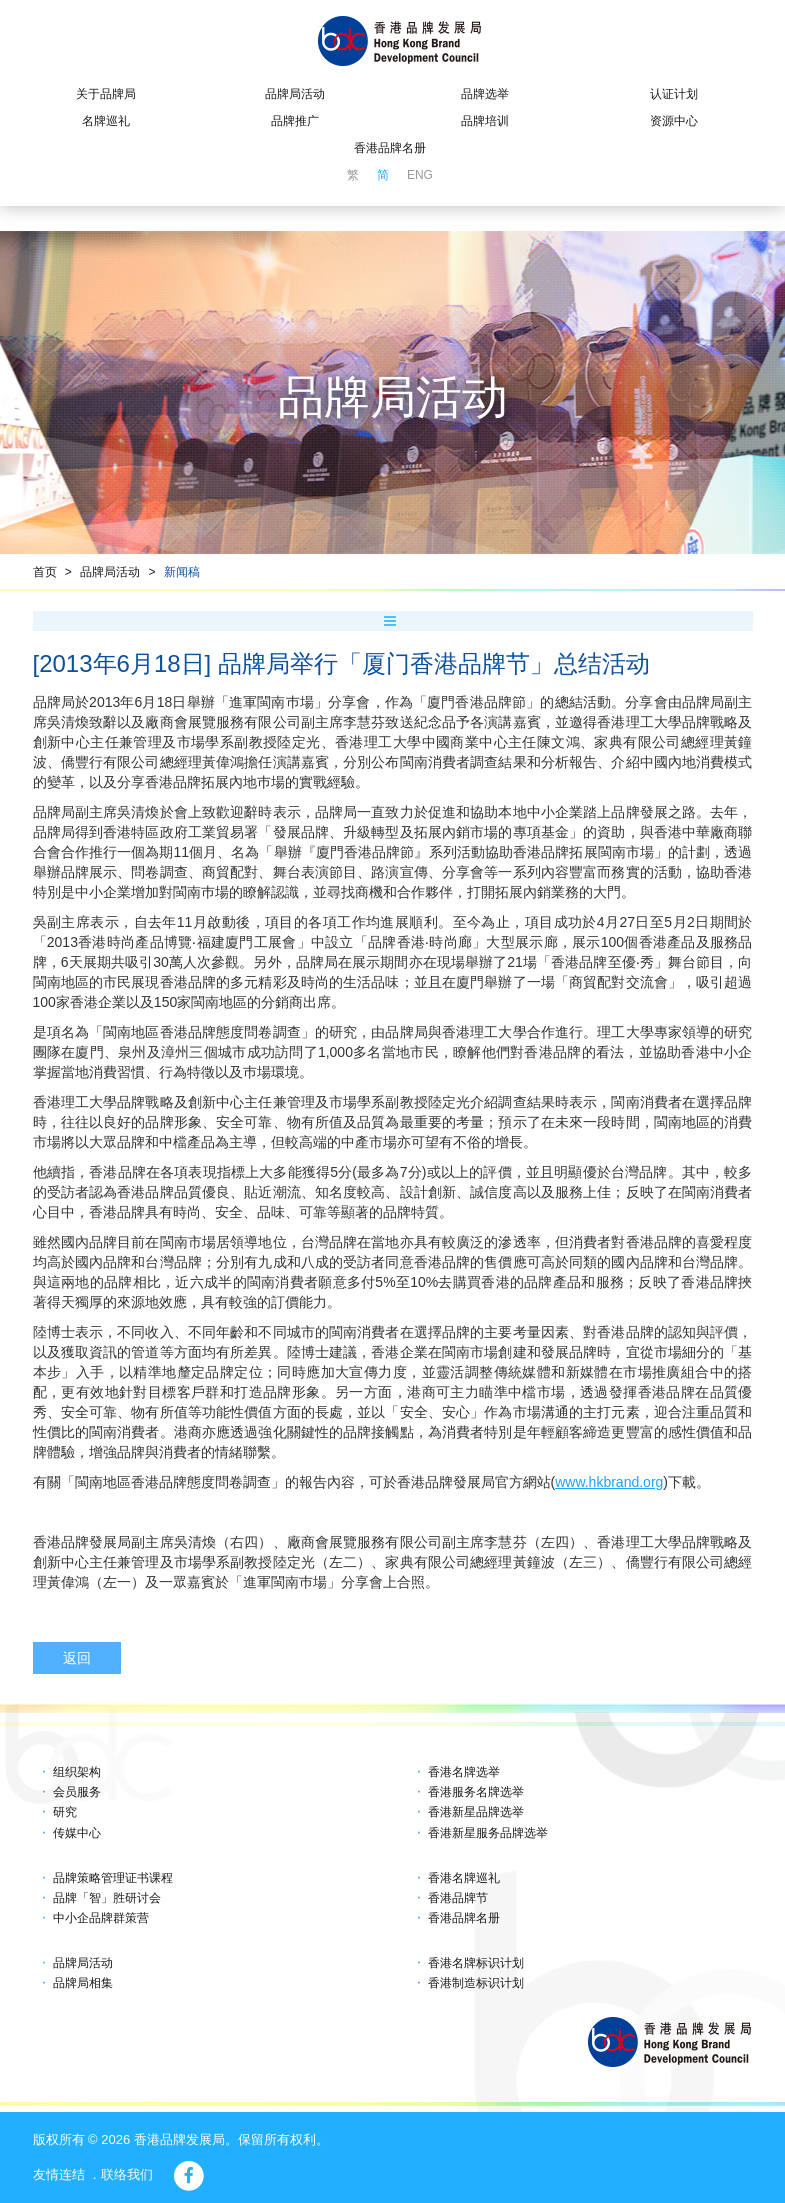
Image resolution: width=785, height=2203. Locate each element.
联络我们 (127, 2174)
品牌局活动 (295, 94)
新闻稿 (182, 572)
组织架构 (77, 1772)
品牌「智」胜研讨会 (107, 1898)
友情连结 (59, 2174)
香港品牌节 (458, 1898)
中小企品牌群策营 (101, 1918)
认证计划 (674, 94)
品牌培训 (485, 121)
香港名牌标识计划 (476, 1963)
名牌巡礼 (106, 121)
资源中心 (674, 121)
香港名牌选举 (464, 1772)
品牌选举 (485, 94)
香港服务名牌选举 (476, 1792)
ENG (420, 175)
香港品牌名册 (390, 148)
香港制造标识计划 (476, 1983)
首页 (45, 572)
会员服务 (77, 1792)
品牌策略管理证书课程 (113, 1878)
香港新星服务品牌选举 (488, 1833)
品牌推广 (295, 121)
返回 (77, 1658)
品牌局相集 (83, 1983)
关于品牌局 (106, 94)
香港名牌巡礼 (464, 1878)
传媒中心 (77, 1833)
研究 (65, 1812)
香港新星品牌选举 (476, 1812)
